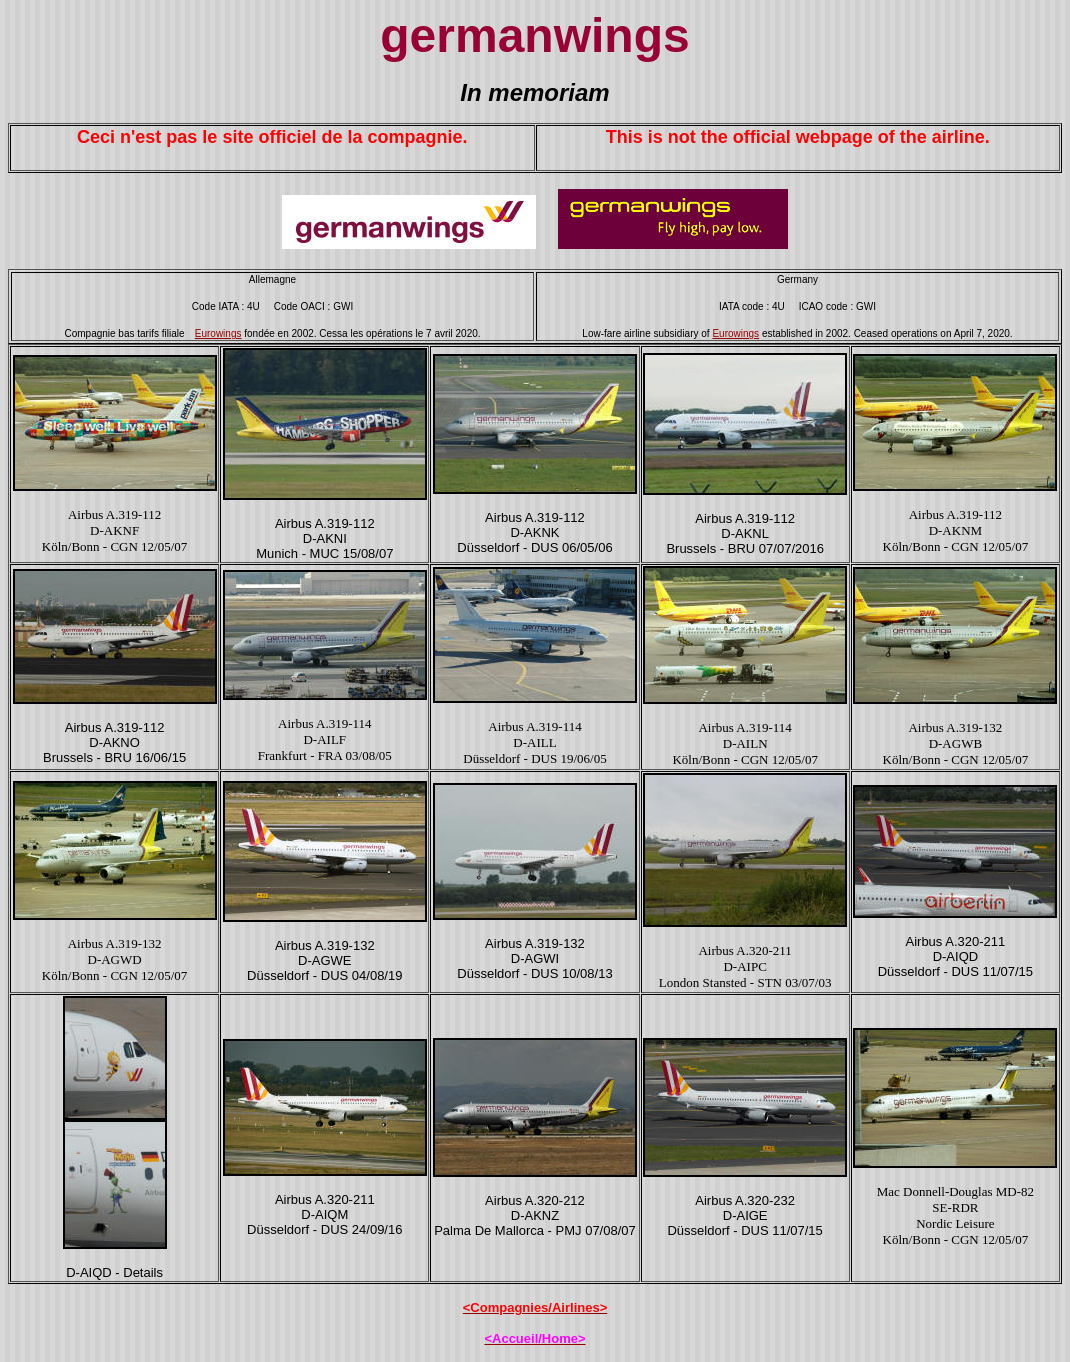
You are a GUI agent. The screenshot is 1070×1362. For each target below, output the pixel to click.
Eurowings (218, 333)
